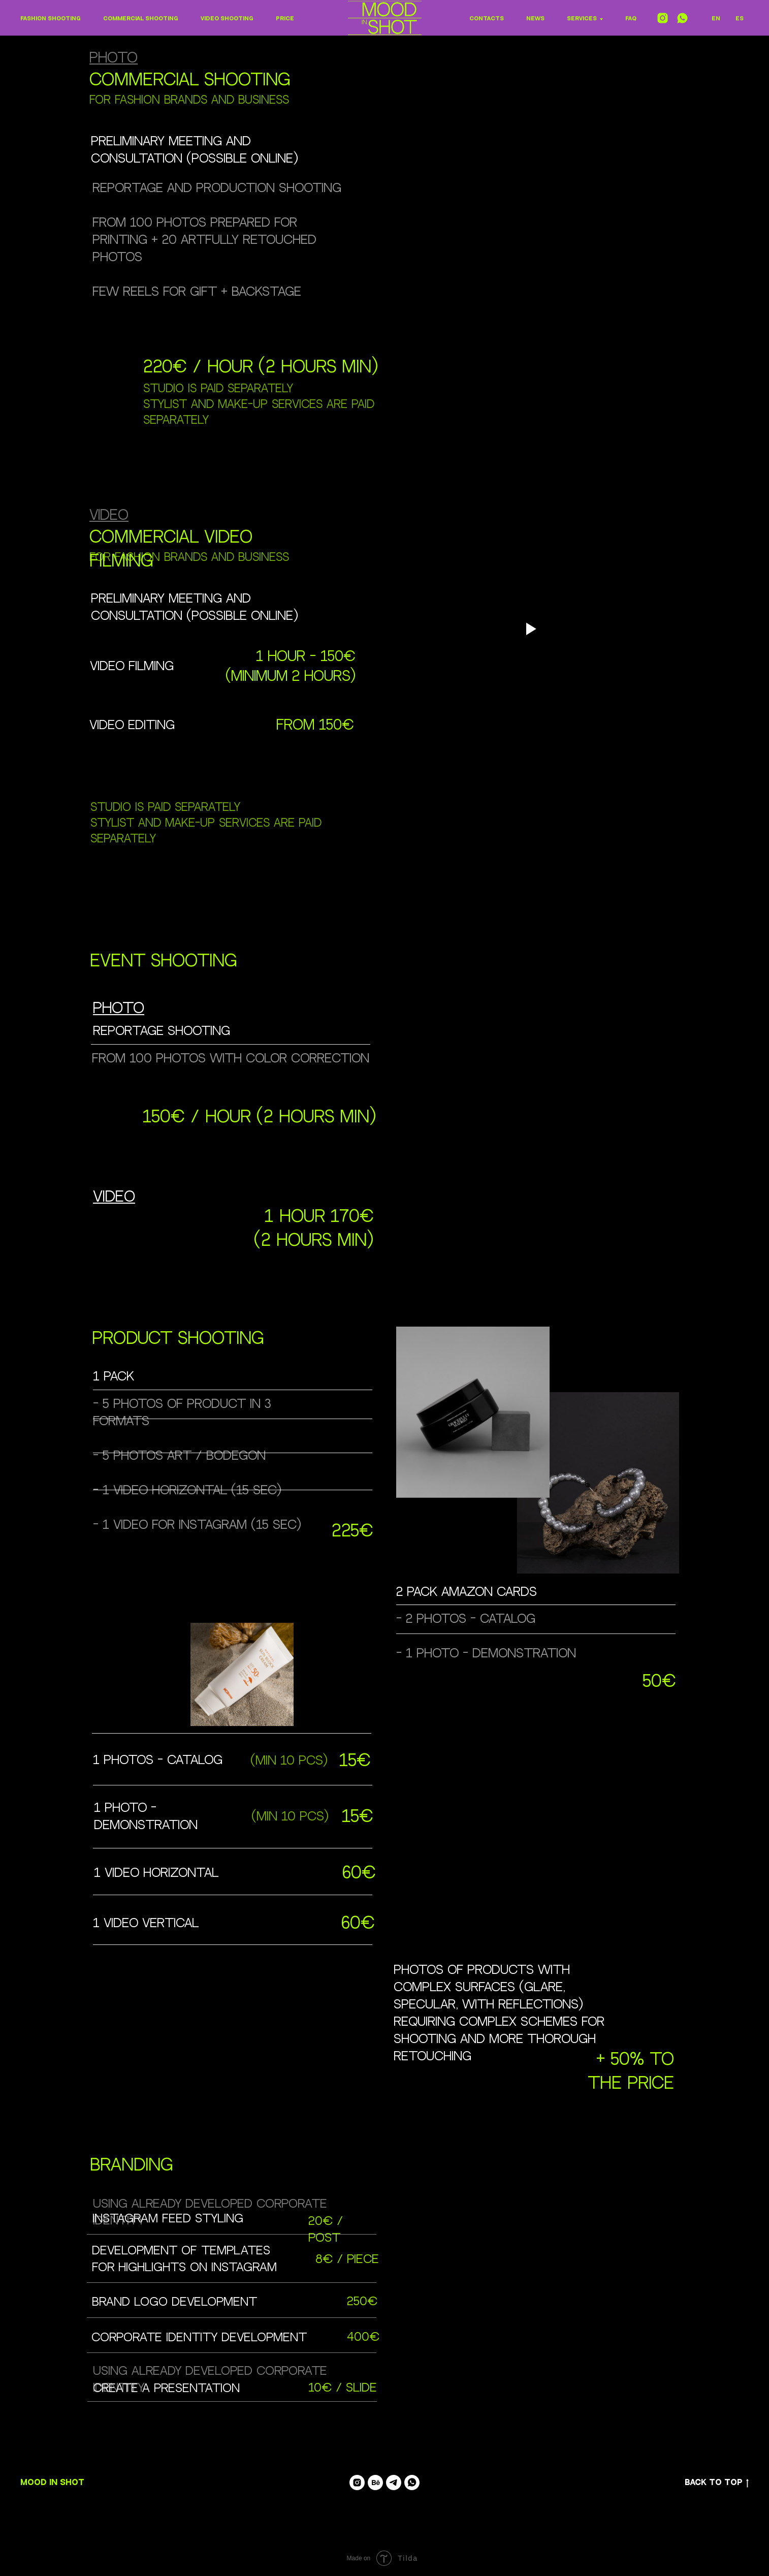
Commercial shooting (140, 18)
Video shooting (227, 18)
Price (285, 18)
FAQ (630, 18)
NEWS (535, 18)
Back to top (717, 2483)
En (716, 18)
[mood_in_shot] (357, 2482)
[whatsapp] (682, 18)
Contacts (486, 18)
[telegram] (393, 2482)
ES (739, 18)
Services (582, 18)
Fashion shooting (50, 18)
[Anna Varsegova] (375, 2482)
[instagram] (662, 18)
